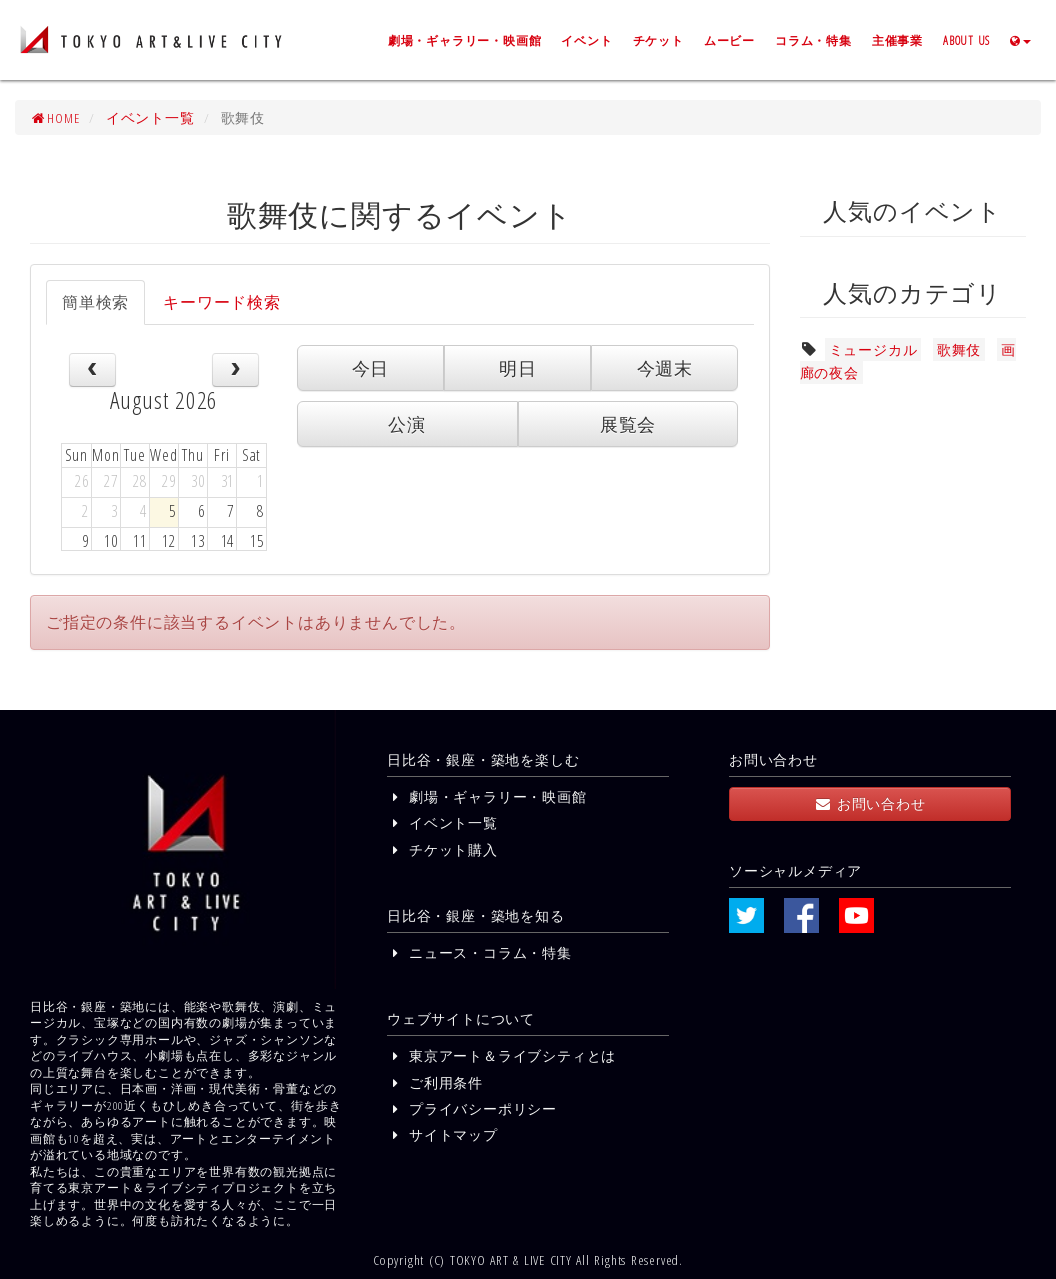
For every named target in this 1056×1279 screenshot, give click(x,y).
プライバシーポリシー (472, 1108)
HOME (55, 117)
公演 (407, 424)
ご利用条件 (435, 1082)
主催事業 (897, 40)
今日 (371, 368)
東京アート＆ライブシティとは (501, 1055)
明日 (518, 368)
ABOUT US (966, 40)
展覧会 (628, 424)
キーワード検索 (222, 302)
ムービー (729, 40)
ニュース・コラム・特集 (479, 952)
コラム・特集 (813, 40)
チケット (658, 40)
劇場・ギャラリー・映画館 (465, 40)
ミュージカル (873, 349)
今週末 (665, 368)
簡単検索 (95, 302)
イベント (586, 40)
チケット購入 (442, 849)
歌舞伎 (959, 349)
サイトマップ (442, 1134)
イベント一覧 (150, 117)
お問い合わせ (869, 803)
